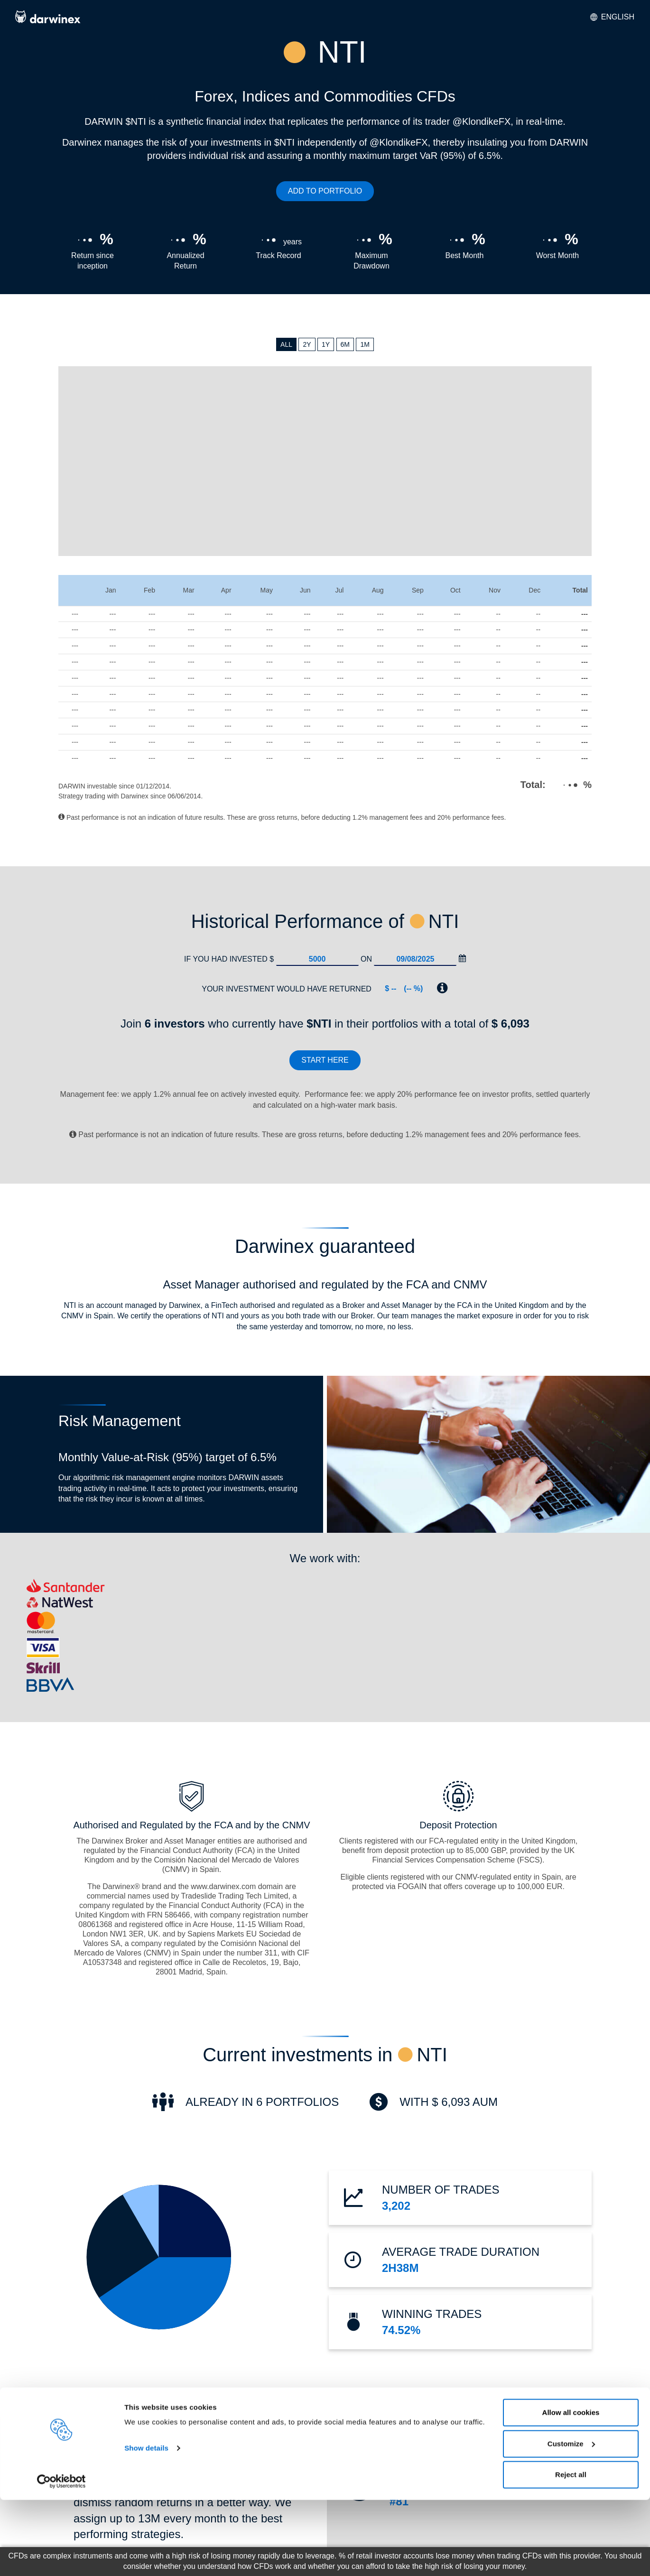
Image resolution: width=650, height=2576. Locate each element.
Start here (325, 1060)
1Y (326, 344)
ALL (286, 344)
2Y (307, 344)
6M (345, 344)
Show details (146, 2524)
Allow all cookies (571, 2488)
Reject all (570, 2551)
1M (364, 344)
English (612, 17)
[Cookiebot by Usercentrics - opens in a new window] (61, 2557)
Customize (571, 2520)
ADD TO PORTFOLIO (325, 191)
